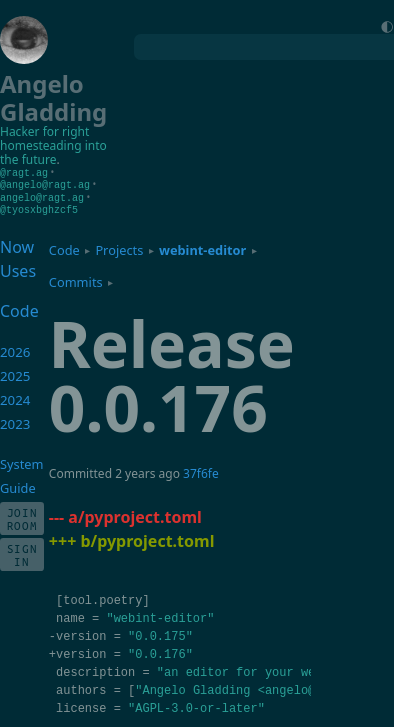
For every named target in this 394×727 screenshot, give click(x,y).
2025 (15, 373)
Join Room (22, 516)
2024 (15, 397)
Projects (119, 247)
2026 (15, 349)
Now (17, 244)
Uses (18, 268)
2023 (15, 421)
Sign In (22, 552)
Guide (18, 485)
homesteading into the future (53, 152)
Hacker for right (44, 131)
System (21, 461)
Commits (76, 279)
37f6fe (201, 470)
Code (64, 247)
